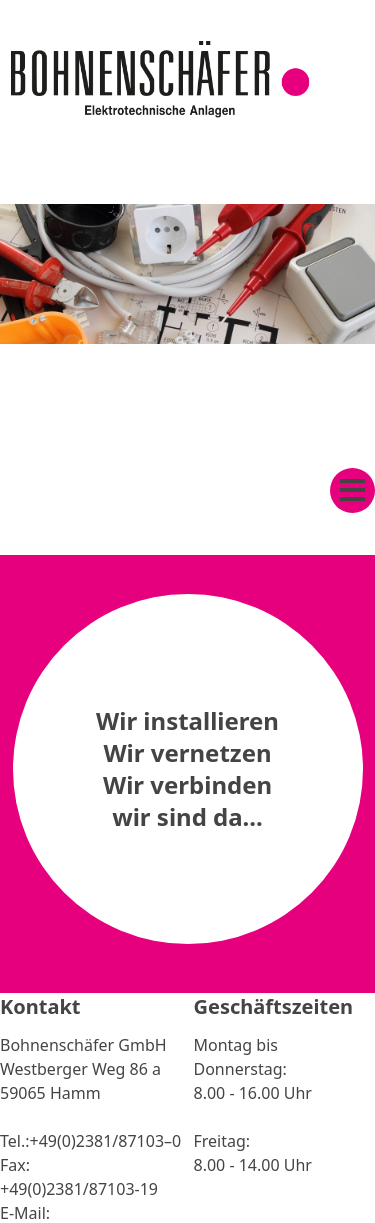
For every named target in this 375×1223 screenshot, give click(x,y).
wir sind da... (187, 816)
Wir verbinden (187, 784)
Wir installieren (187, 720)
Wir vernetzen (187, 752)
